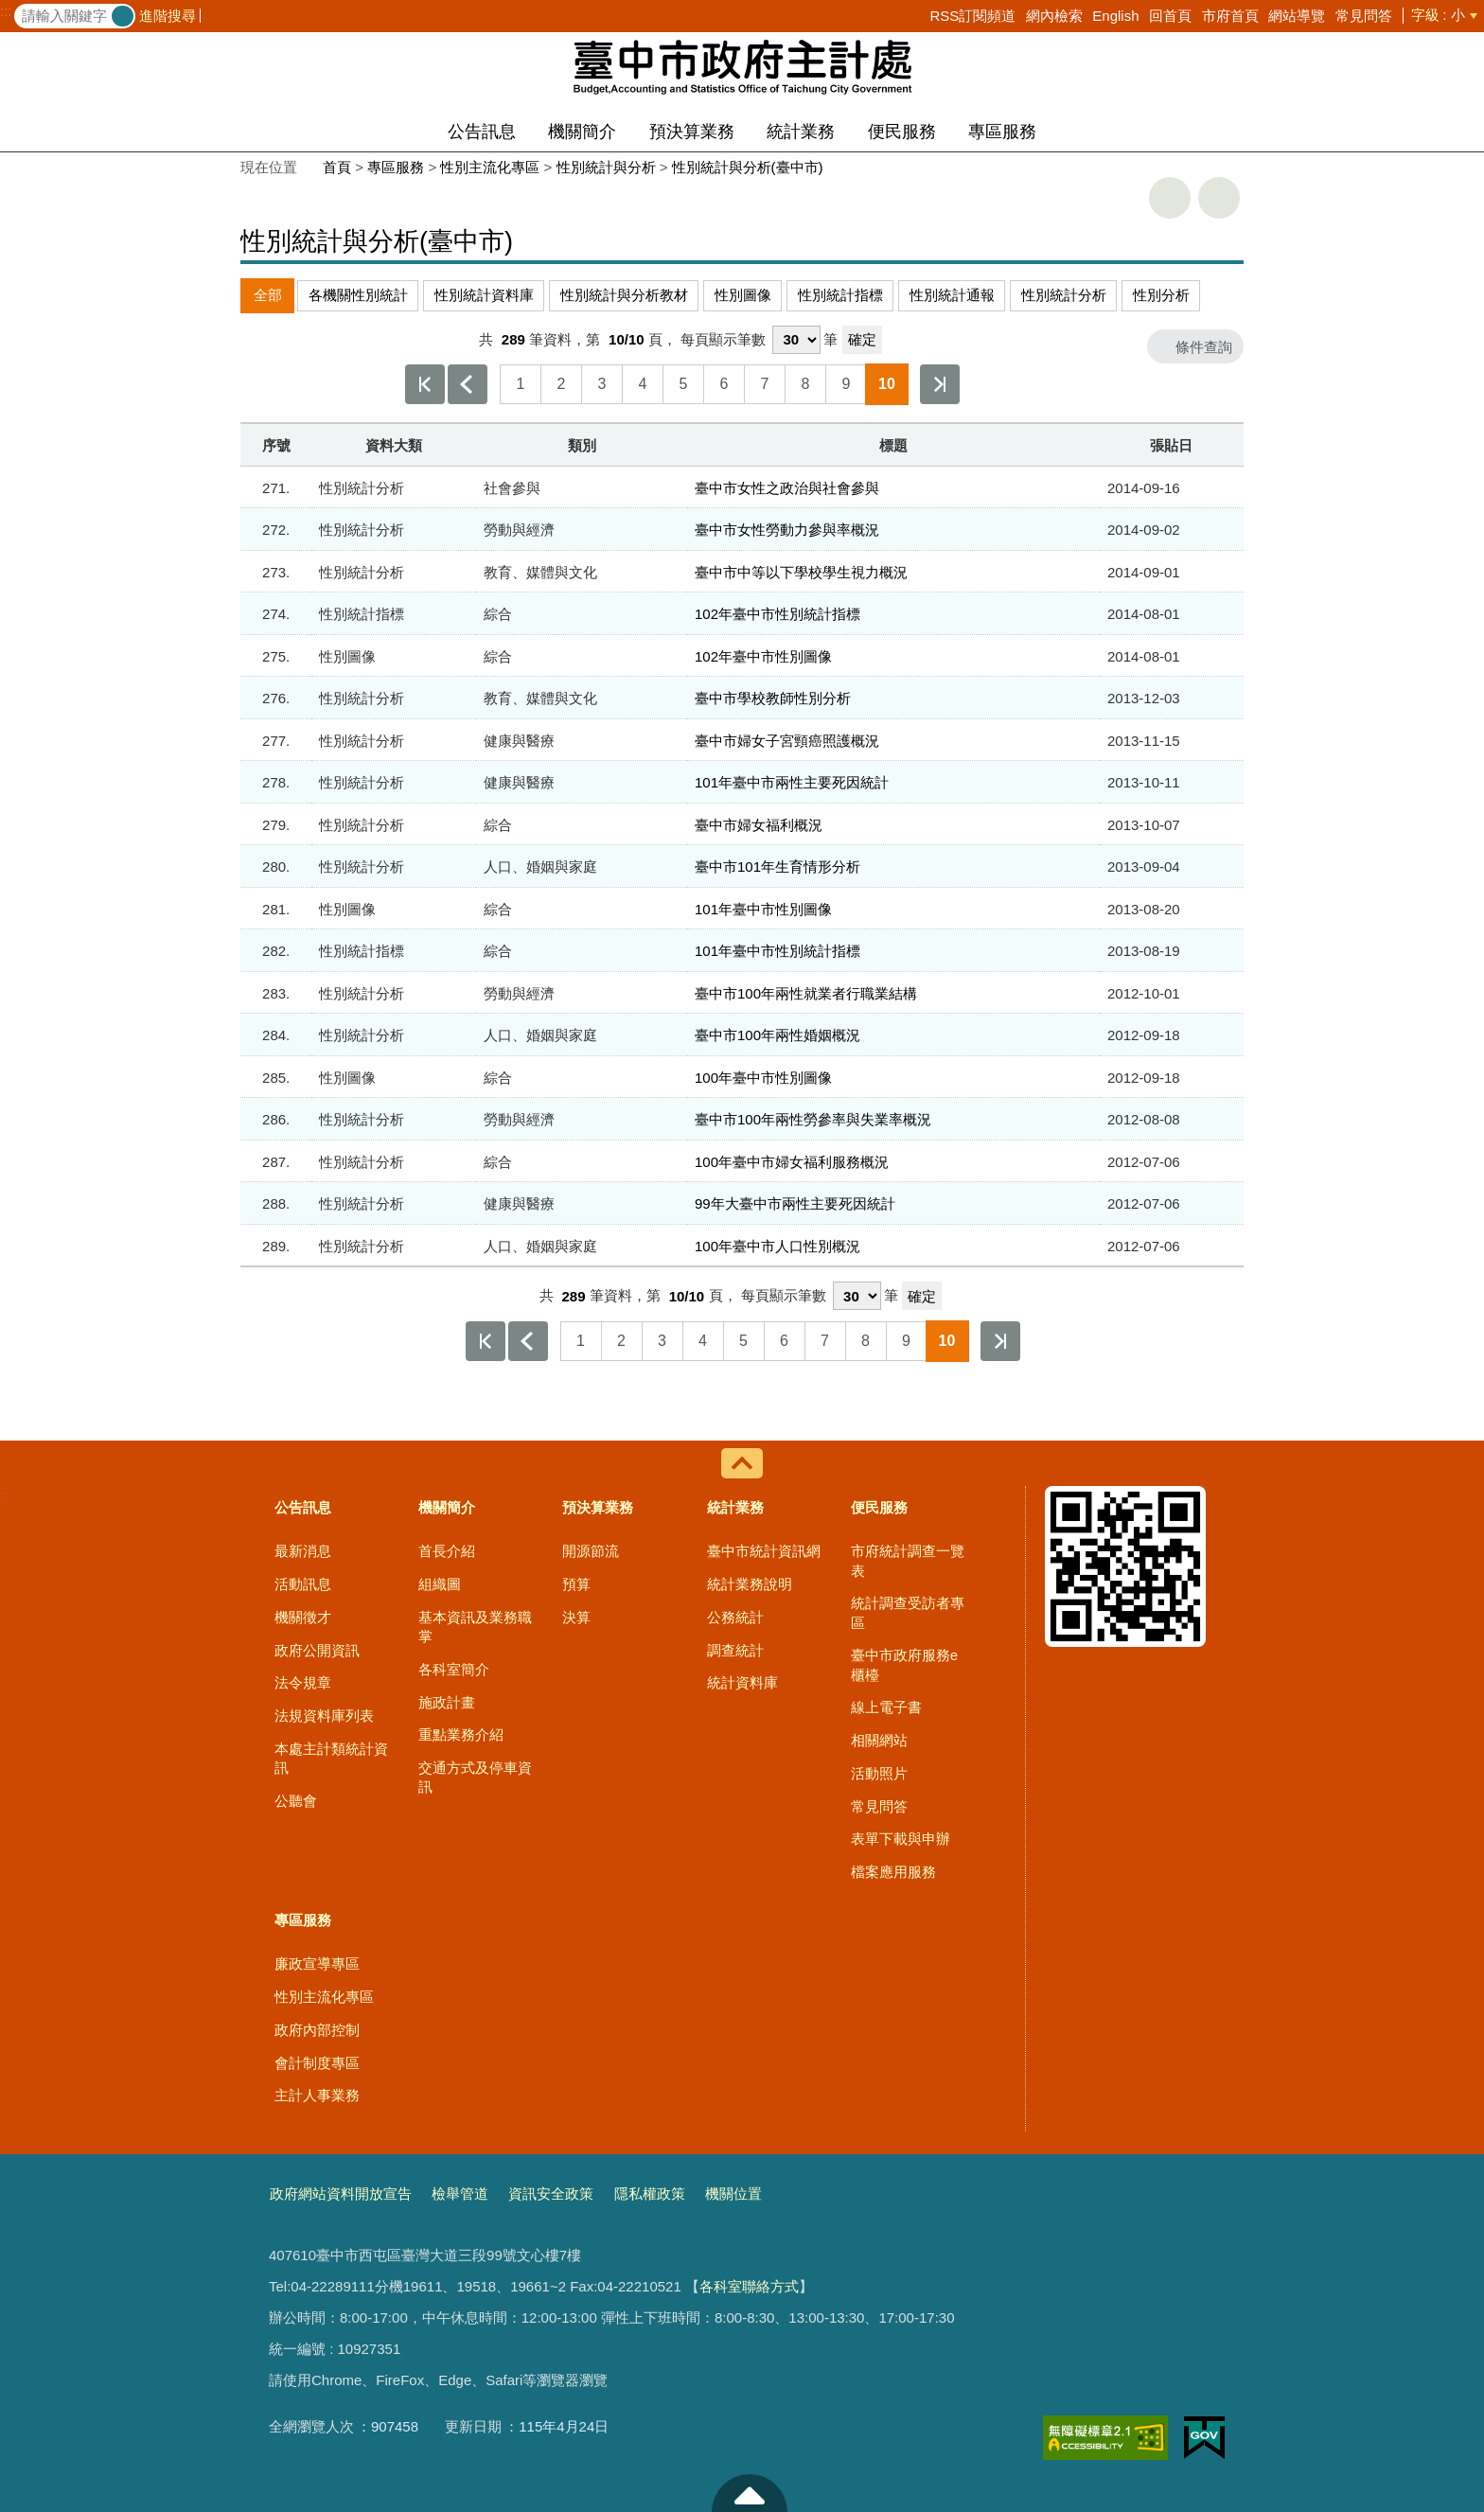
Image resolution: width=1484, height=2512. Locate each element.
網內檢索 (1054, 16)
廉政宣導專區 (317, 1963)
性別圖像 (743, 295)
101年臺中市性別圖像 (763, 909)
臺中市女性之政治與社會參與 (787, 488)
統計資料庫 (742, 1682)
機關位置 (733, 2193)
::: (6, 11)
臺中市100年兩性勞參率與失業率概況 (813, 1119)
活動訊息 (302, 1584)
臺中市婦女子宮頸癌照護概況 (787, 741)
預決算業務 (691, 131)
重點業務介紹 (461, 1734)
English (1115, 16)
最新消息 (302, 1551)
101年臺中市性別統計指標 (777, 951)
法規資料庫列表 (324, 1715)
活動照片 (879, 1773)
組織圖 (439, 1584)
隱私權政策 (649, 2193)
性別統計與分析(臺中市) (747, 167)
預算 (576, 1584)
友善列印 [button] (1170, 198)
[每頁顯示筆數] (796, 340)
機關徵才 (302, 1617)
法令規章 (302, 1682)
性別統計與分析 (606, 167)
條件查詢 (1203, 347)
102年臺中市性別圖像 (763, 656)
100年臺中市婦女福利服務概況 (792, 1162)
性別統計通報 (952, 295)
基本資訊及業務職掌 (475, 1626)
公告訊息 (482, 131)
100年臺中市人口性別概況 (777, 1246)
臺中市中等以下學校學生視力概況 (801, 572)
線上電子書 (886, 1707)
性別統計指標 (840, 295)
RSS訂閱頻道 (972, 16)
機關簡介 (582, 131)
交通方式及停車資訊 (475, 1777)
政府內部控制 (317, 2030)
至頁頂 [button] (749, 2493)
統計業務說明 (749, 1584)
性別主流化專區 (489, 167)
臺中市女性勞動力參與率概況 (787, 530)
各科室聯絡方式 (749, 2286)
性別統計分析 (1063, 295)
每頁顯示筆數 (723, 339)
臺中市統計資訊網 (764, 1551)
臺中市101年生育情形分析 (777, 866)
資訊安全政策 (550, 2193)
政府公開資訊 (317, 1650)
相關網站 (879, 1740)
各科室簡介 (453, 1669)
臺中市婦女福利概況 (758, 825)
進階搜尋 (167, 16)
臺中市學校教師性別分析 (773, 698)
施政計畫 (446, 1702)
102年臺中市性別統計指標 (777, 614)
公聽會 (295, 1801)
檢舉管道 (460, 2193)
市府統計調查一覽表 (907, 1560)
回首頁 (1170, 16)
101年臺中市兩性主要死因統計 (792, 782)
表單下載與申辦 (900, 1839)
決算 (576, 1617)
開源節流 (590, 1551)
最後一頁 (940, 384)
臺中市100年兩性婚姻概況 (777, 1035)
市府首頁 (1230, 16)
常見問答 (1363, 16)
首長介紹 (446, 1551)
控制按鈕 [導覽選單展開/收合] (742, 1463)
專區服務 (1002, 131)
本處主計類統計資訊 (331, 1758)
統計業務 (801, 131)
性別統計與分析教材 (624, 295)
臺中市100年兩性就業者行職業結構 (806, 993)
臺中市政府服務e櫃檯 (904, 1664)
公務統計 (735, 1617)
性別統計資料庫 (484, 295)
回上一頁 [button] (1219, 198)
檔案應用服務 (893, 1872)
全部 (268, 295)
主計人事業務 (317, 2095)
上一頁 (467, 384)
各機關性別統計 (358, 295)
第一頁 (425, 384)
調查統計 (735, 1650)
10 (886, 384)
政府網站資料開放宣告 (341, 2193)
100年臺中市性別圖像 (763, 1078)
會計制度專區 (317, 2063)
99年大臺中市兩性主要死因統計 (795, 1203)
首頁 (337, 167)
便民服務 (902, 131)
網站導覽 (1296, 16)
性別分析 (1161, 295)
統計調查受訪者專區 (907, 1612)
